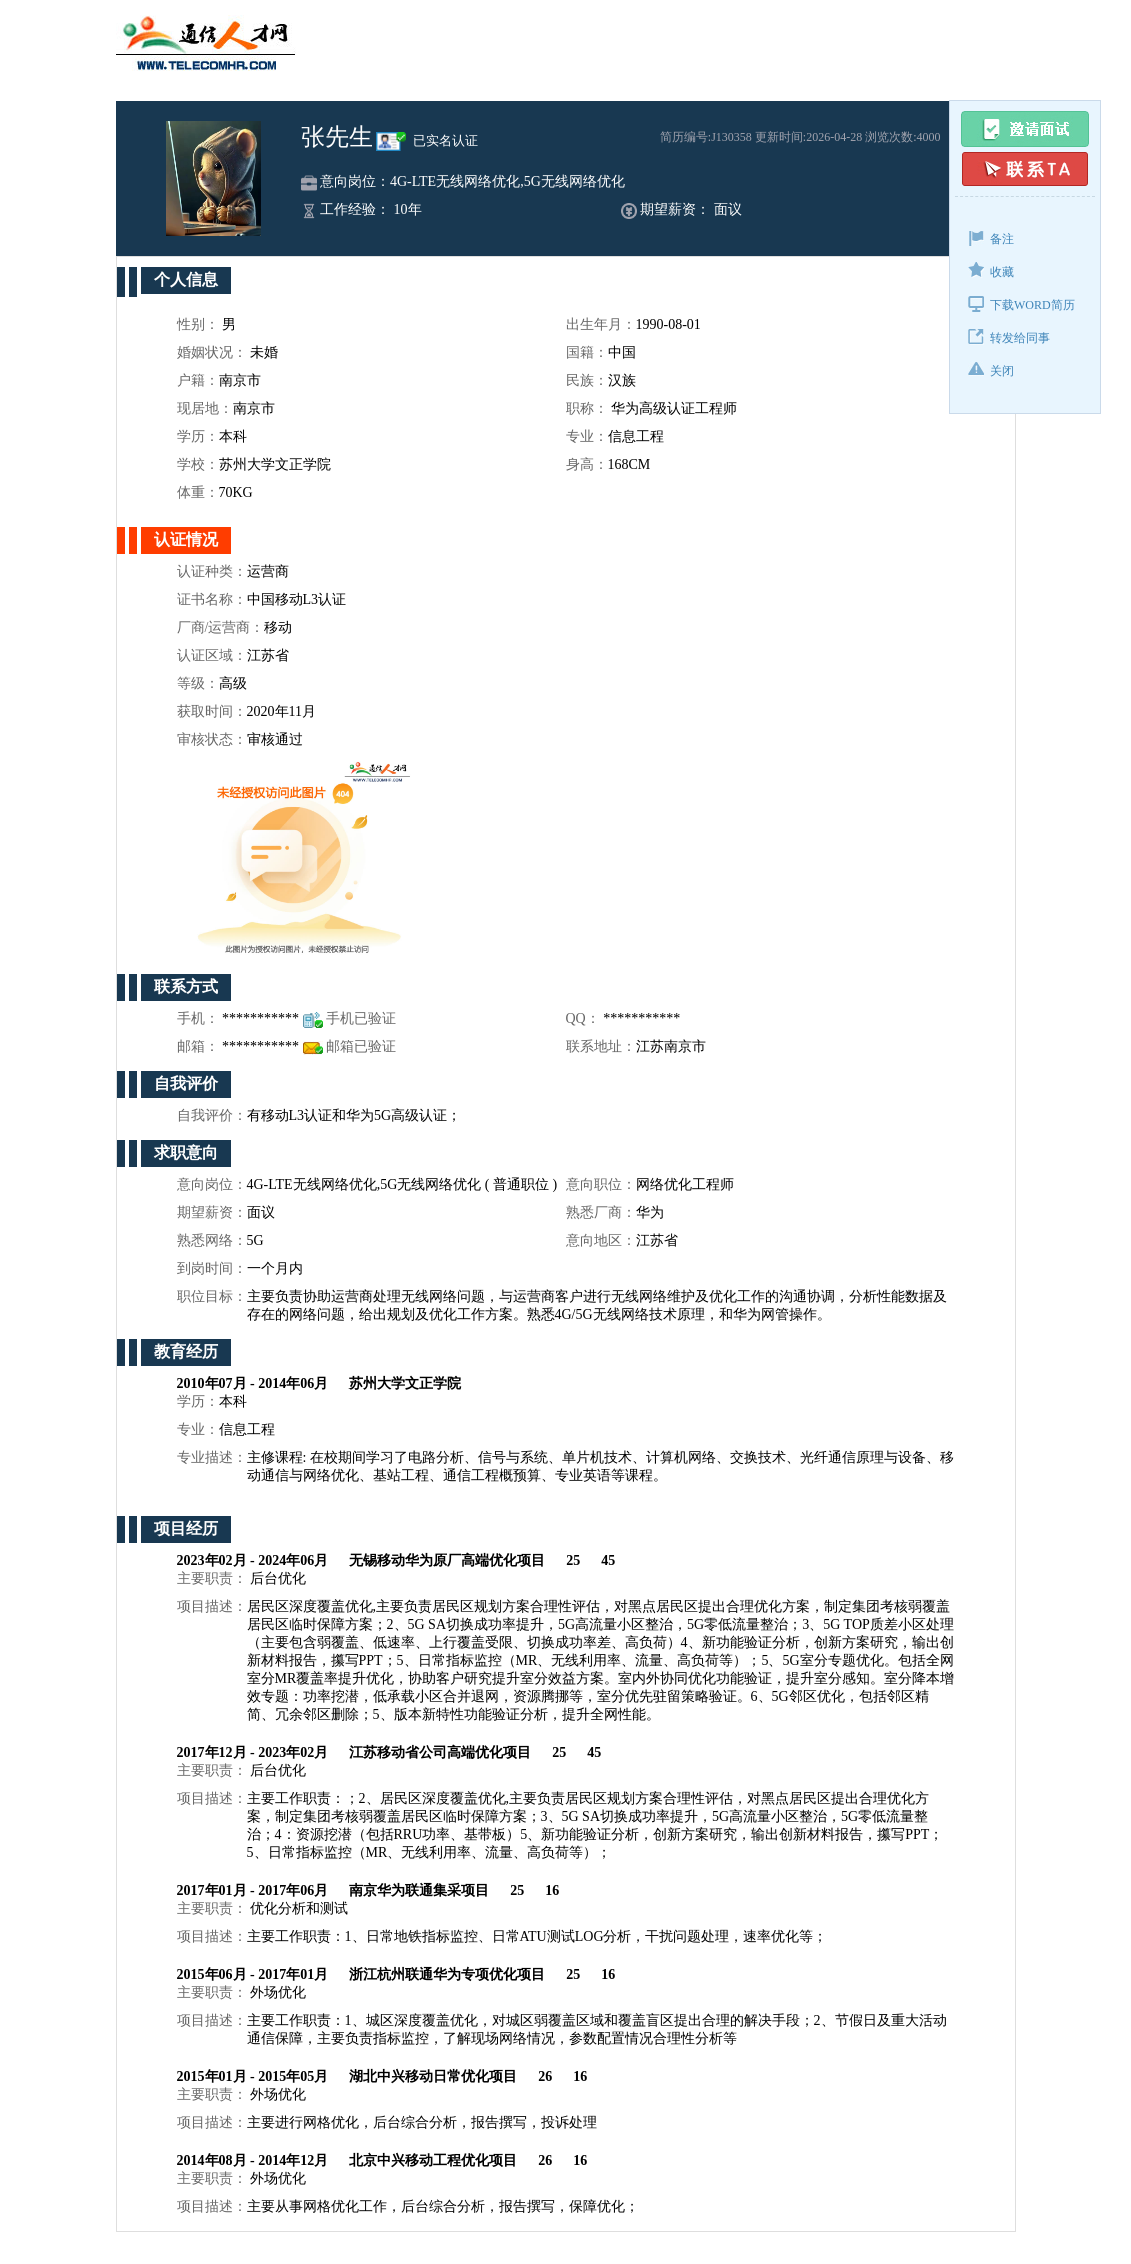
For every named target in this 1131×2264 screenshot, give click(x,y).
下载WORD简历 (1021, 303)
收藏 (991, 270)
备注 (991, 237)
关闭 (991, 369)
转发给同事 (1009, 336)
